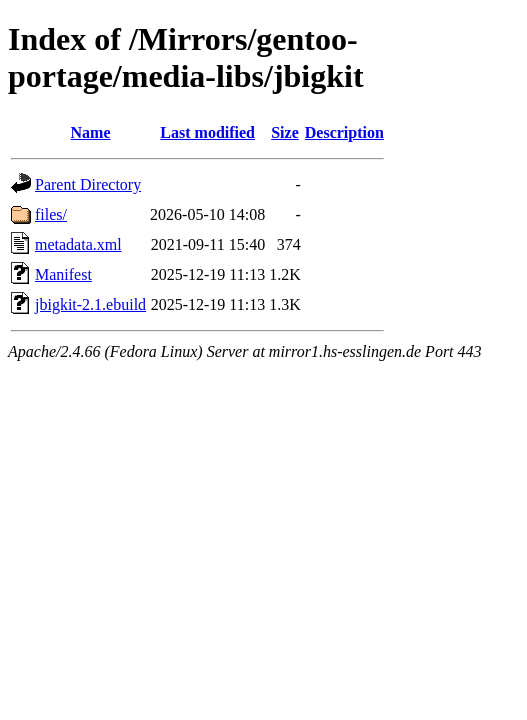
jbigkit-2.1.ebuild (90, 304)
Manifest (63, 274)
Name (91, 132)
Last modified (207, 132)
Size (285, 132)
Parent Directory (88, 184)
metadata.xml (78, 244)
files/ (51, 214)
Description (344, 132)
